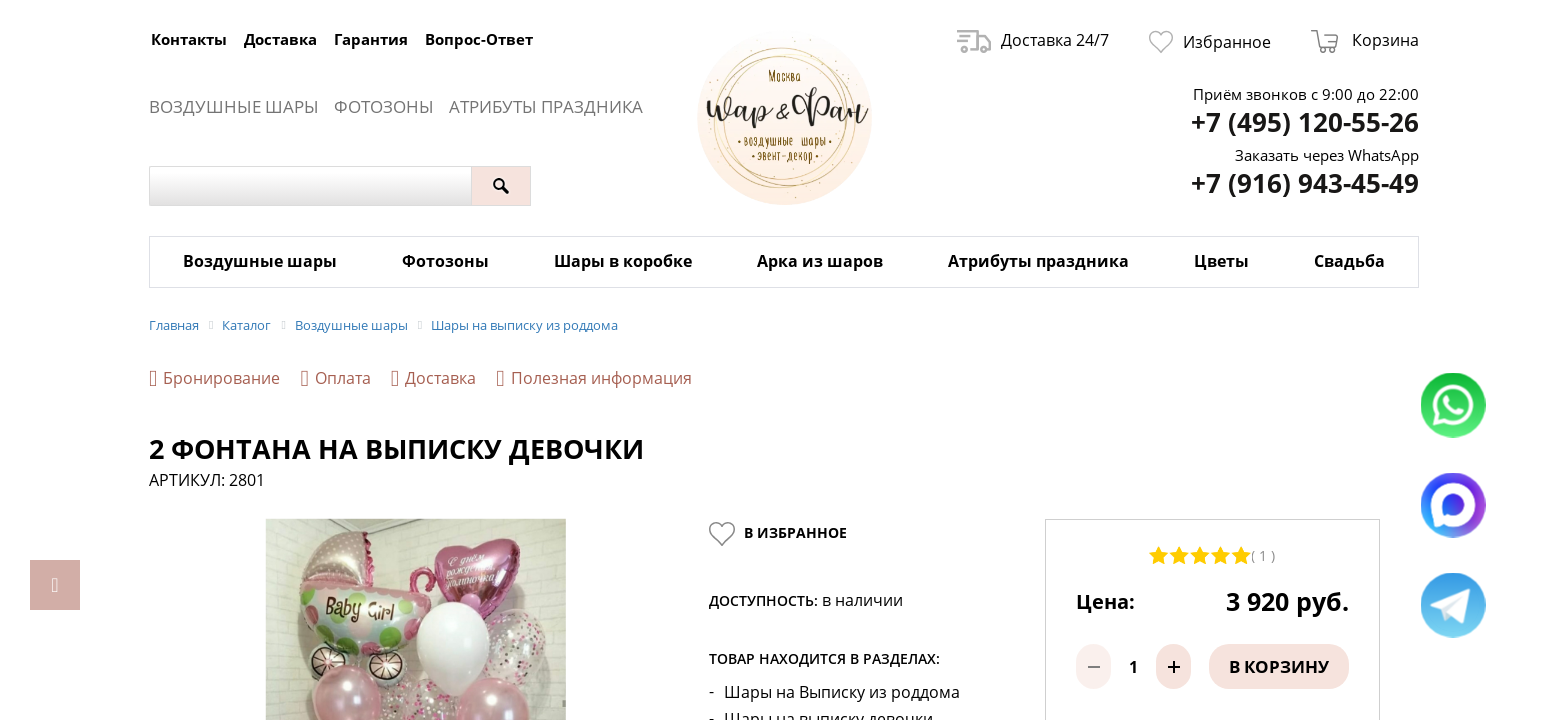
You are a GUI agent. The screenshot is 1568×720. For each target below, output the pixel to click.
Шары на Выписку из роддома (842, 677)
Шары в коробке (623, 261)
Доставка (280, 39)
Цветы (1221, 261)
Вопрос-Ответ (479, 39)
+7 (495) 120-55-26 (1305, 122)
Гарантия (371, 39)
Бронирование (214, 378)
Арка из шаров (820, 261)
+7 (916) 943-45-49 (1305, 183)
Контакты (189, 39)
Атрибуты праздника (546, 106)
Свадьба (1349, 261)
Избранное (1210, 42)
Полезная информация (593, 378)
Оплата (335, 378)
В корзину (1279, 651)
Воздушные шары (234, 106)
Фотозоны (384, 106)
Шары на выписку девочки (828, 704)
